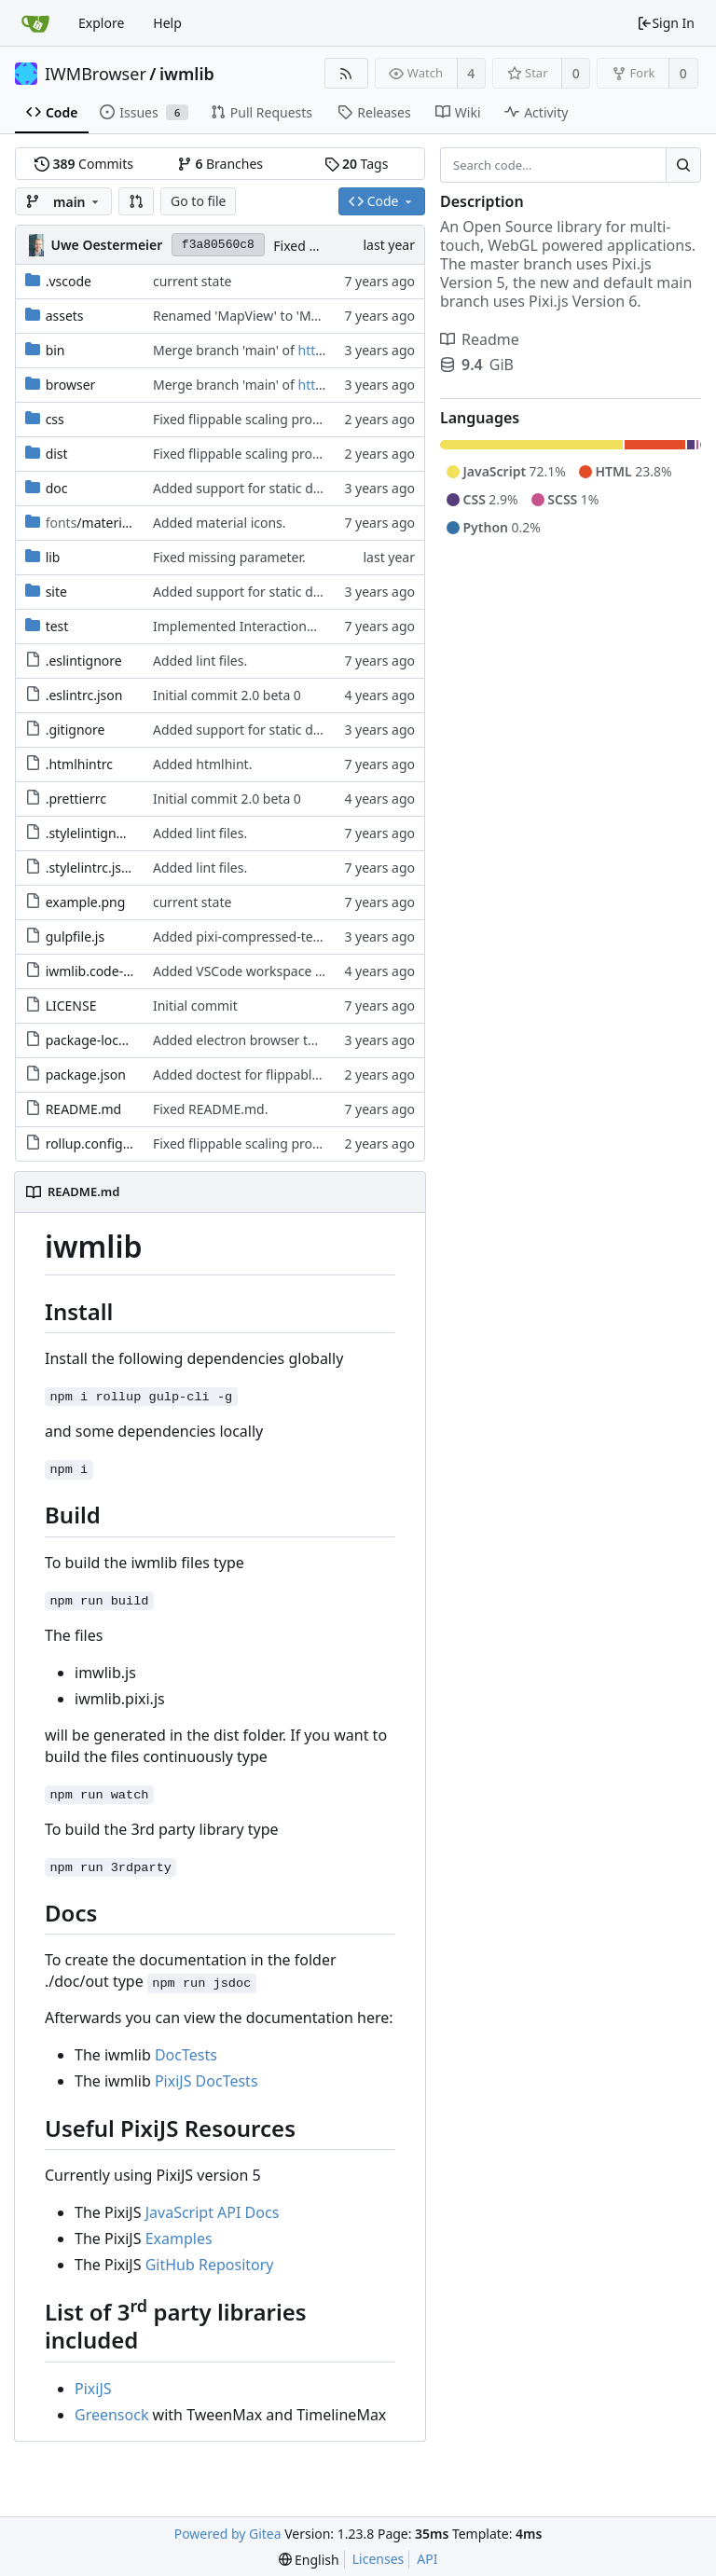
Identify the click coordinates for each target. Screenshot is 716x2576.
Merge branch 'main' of (225, 350)
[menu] (309, 2560)
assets (65, 315)
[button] (136, 201)
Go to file (198, 201)
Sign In (666, 23)
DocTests (186, 2055)
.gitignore (75, 729)
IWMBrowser (95, 73)
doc (57, 488)
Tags (356, 163)
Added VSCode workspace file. (245, 971)
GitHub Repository (209, 2264)
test (57, 626)
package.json (86, 1074)
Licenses (378, 2559)
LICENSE (71, 1005)
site (56, 591)
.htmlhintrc (79, 764)
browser (71, 384)
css (55, 419)
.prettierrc (76, 798)
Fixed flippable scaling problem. (250, 419)
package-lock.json (100, 1040)
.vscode (68, 281)
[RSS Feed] (346, 73)
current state (192, 281)
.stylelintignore (91, 833)
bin (55, 350)
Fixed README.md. (210, 1109)
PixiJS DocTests (206, 2081)
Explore (101, 23)
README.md (84, 1109)
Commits (83, 163)
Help (167, 23)
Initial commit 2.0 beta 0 (227, 695)
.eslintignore (84, 660)
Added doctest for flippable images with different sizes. (321, 1074)
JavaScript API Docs (212, 2212)
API (427, 2559)
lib (53, 557)
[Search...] (683, 165)
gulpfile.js (75, 936)
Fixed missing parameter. (229, 557)
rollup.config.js (91, 1143)
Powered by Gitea (228, 2533)
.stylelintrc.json (92, 867)
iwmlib (186, 73)
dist (57, 453)
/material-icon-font (119, 522)
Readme (479, 339)
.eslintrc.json (84, 695)
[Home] (35, 23)
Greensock (111, 2414)
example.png (86, 902)
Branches (220, 163)
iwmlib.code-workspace (117, 971)
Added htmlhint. (202, 764)
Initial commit (195, 1005)
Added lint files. (200, 660)
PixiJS (93, 2388)
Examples (179, 2238)
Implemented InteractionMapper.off (263, 626)
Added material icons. (219, 522)
